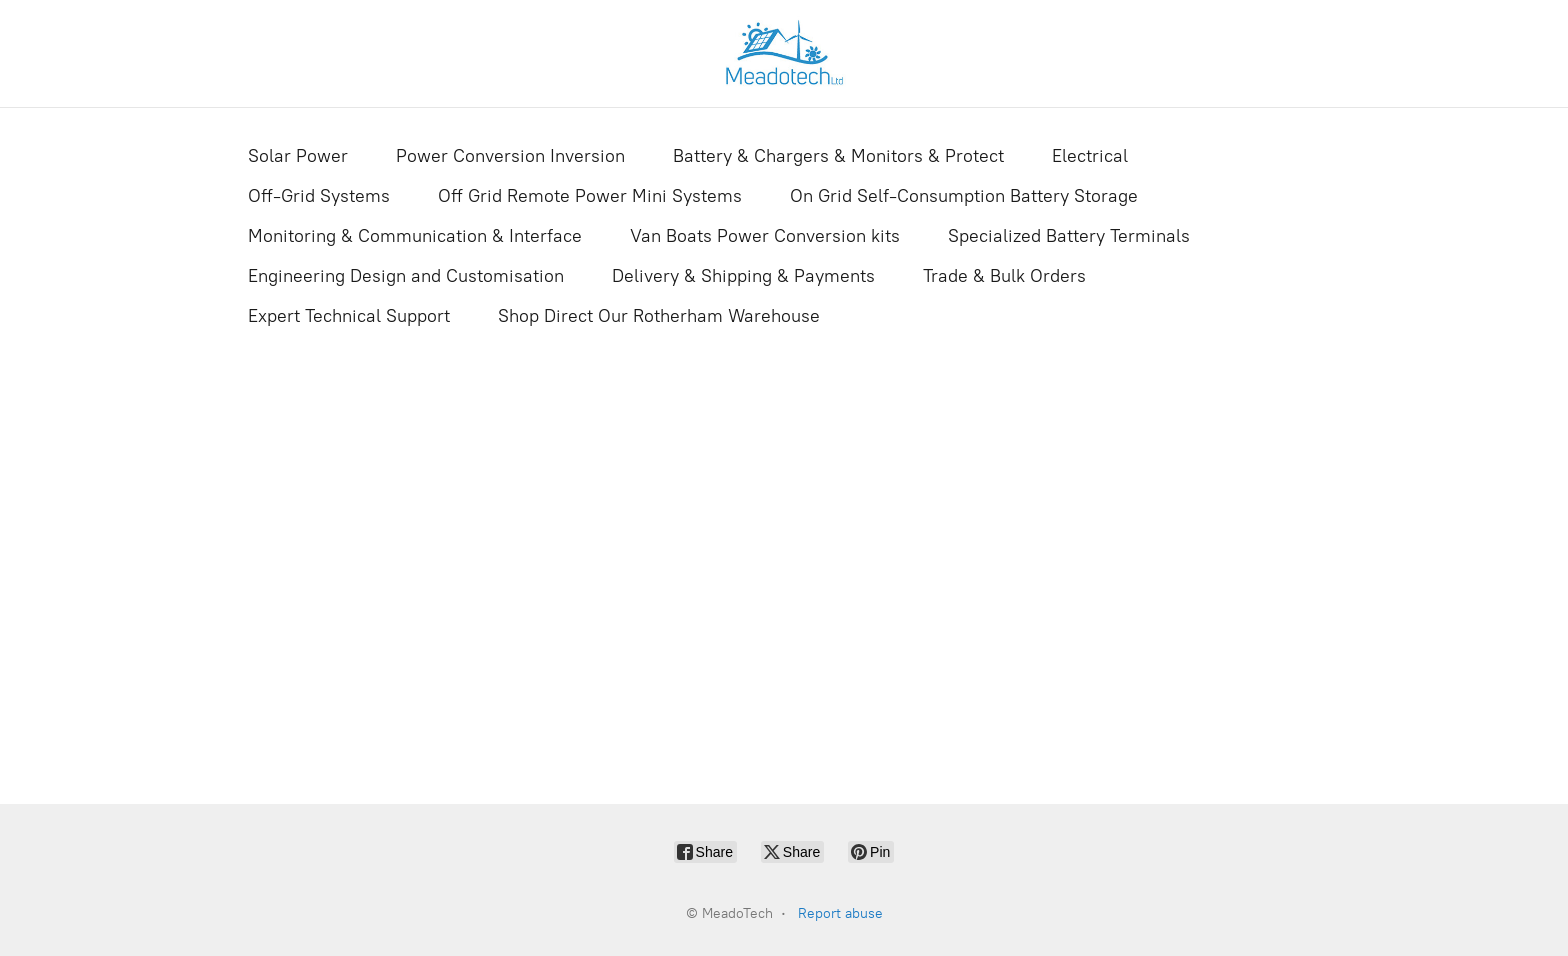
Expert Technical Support (349, 316)
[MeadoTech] (784, 53)
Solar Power (298, 156)
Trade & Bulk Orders (1004, 276)
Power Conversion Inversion (510, 156)
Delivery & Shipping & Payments (743, 276)
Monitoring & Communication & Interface (415, 236)
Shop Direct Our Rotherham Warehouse (659, 316)
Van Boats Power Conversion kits (765, 236)
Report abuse (840, 913)
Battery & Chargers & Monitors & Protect (838, 156)
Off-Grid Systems (319, 196)
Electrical (1090, 156)
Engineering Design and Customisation (406, 276)
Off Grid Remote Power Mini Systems (590, 196)
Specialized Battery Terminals (1069, 236)
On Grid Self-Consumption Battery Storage (964, 196)
